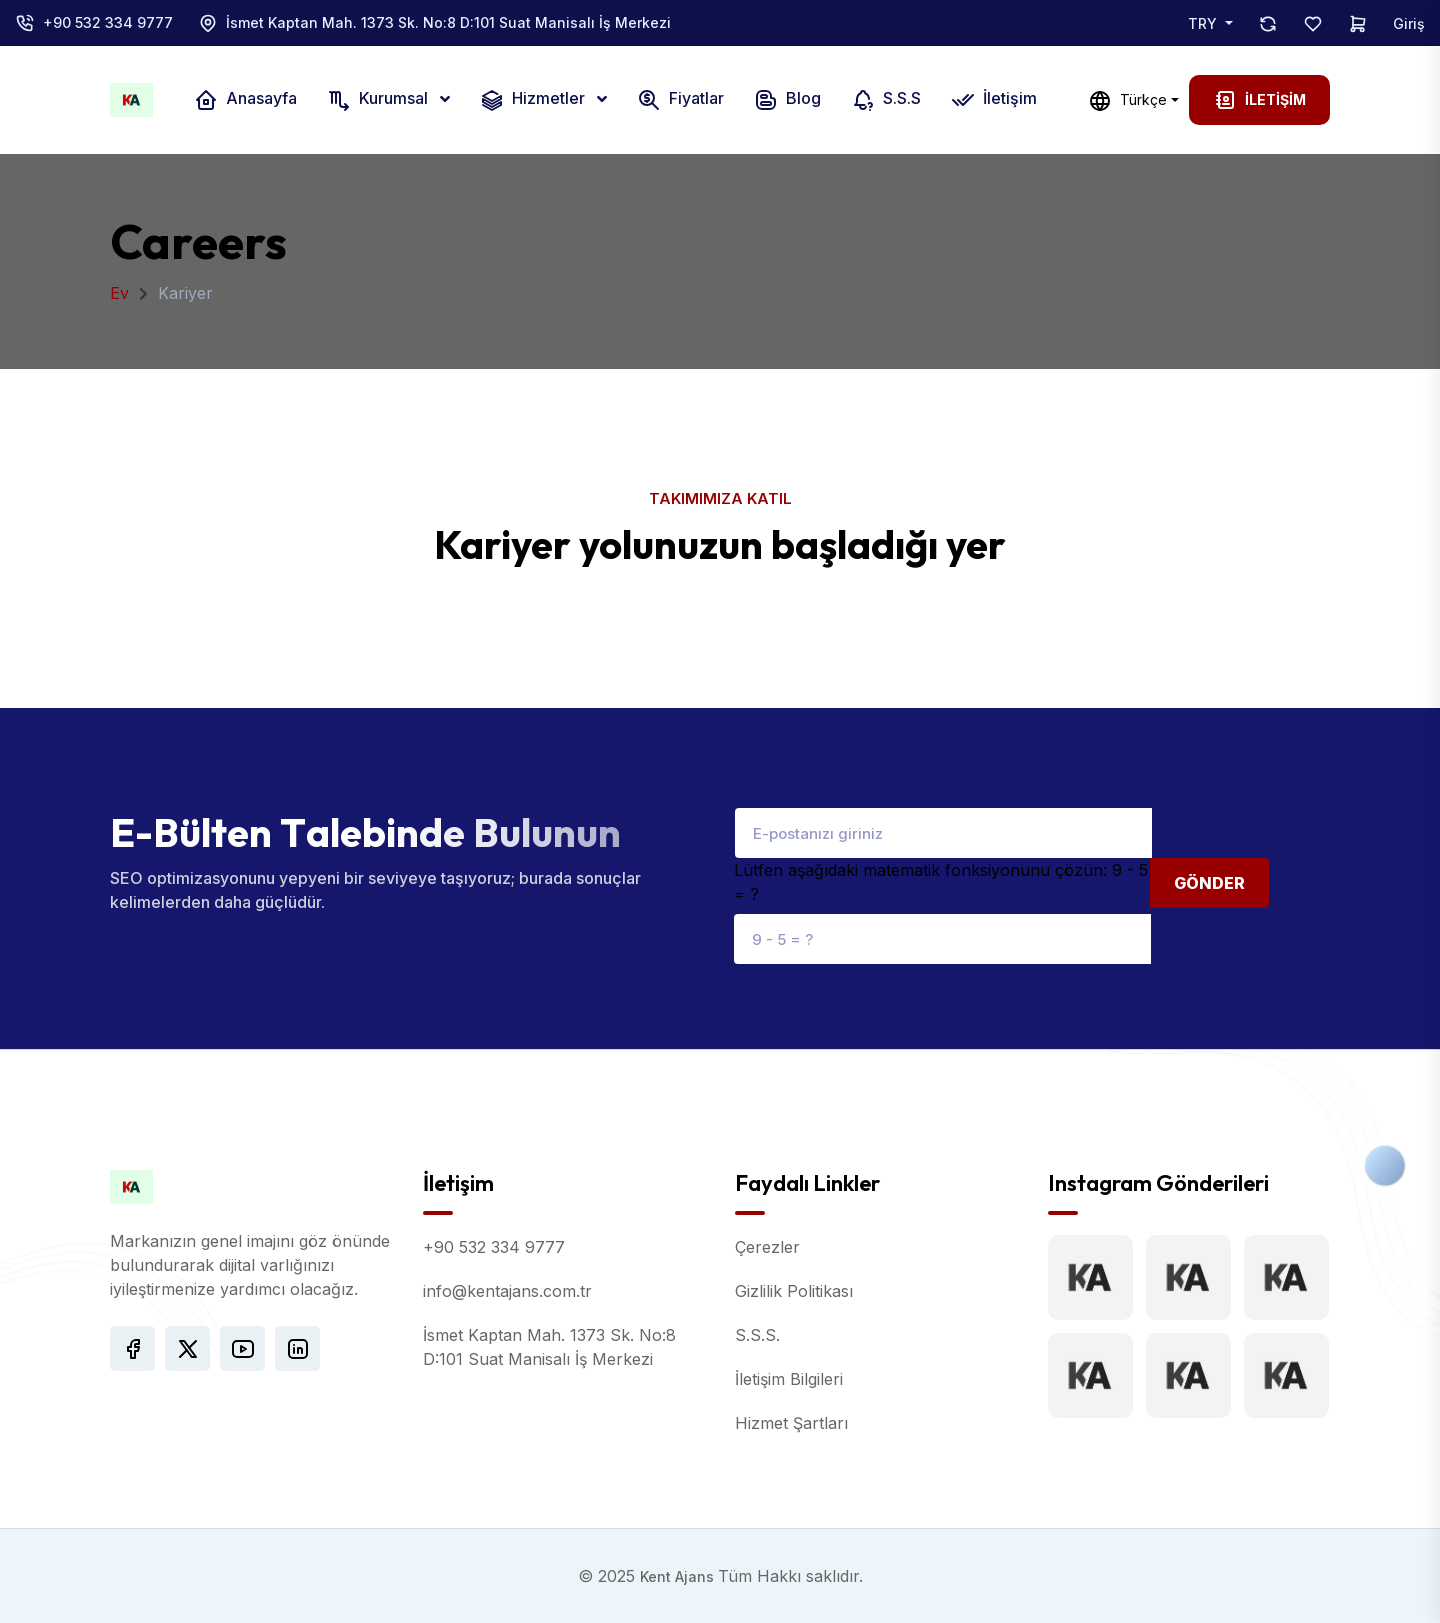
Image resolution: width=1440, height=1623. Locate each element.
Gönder (1209, 883)
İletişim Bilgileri (789, 1379)
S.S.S (886, 100)
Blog (787, 100)
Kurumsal (379, 100)
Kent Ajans (679, 1576)
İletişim (994, 100)
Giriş (1409, 23)
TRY (1204, 23)
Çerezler (767, 1247)
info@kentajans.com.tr (507, 1291)
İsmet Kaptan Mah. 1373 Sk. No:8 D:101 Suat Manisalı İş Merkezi (448, 22)
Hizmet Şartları (791, 1423)
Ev (119, 293)
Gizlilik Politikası (794, 1291)
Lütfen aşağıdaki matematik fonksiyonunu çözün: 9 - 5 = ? (941, 882)
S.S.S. (757, 1335)
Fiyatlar (680, 100)
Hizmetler (534, 100)
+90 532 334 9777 (108, 22)
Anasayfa (245, 100)
